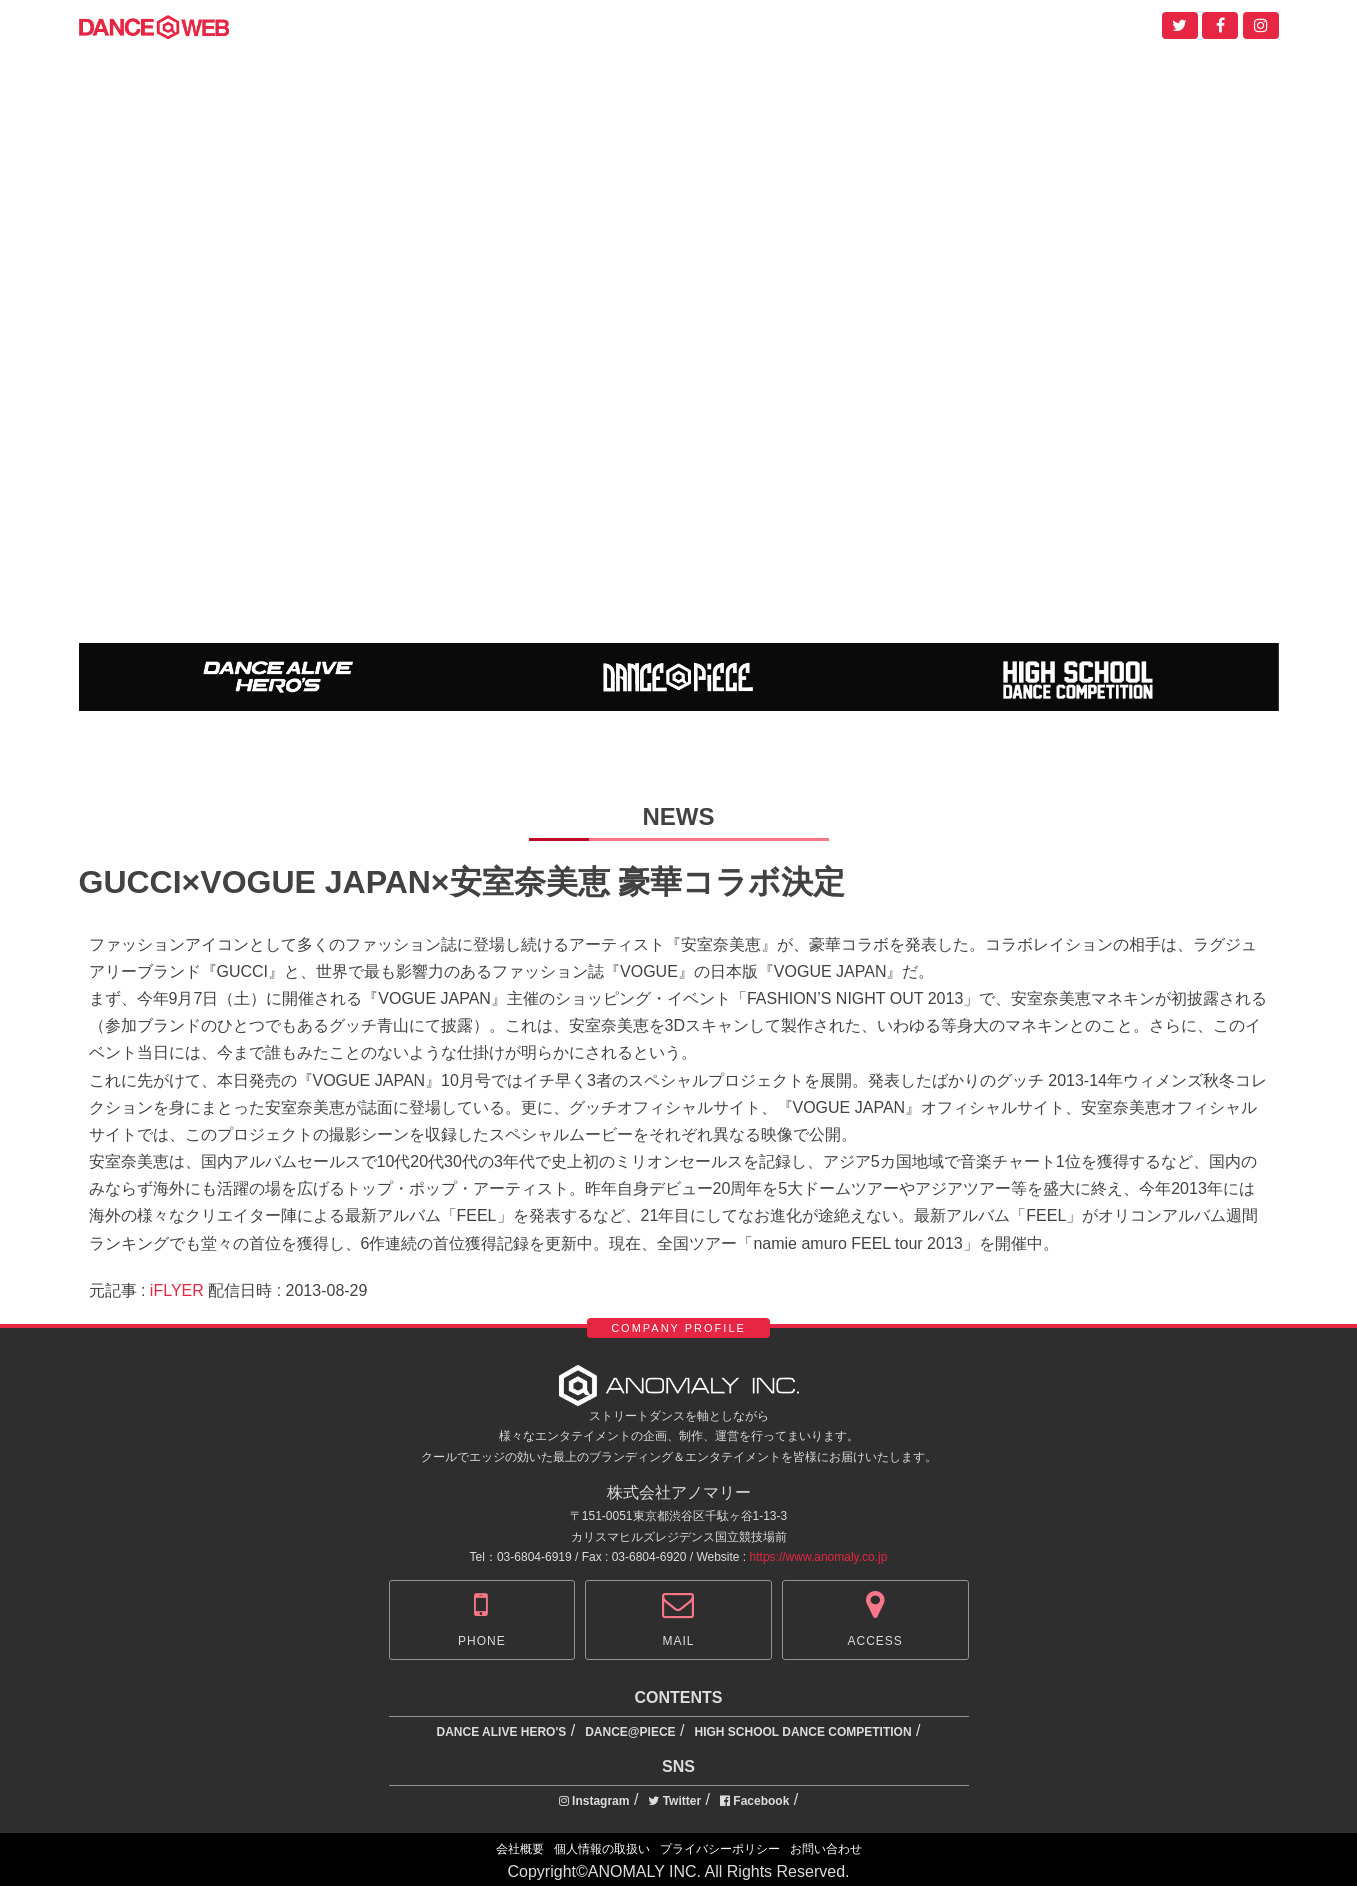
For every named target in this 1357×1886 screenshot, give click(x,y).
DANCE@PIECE (630, 1732)
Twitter (674, 1801)
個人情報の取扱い (602, 1849)
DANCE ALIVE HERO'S (502, 1732)
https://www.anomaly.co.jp (819, 1557)
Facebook (754, 1801)
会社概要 (520, 1849)
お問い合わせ (826, 1849)
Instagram (594, 1801)
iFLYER (177, 1290)
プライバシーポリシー (720, 1849)
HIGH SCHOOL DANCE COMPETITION (802, 1732)
